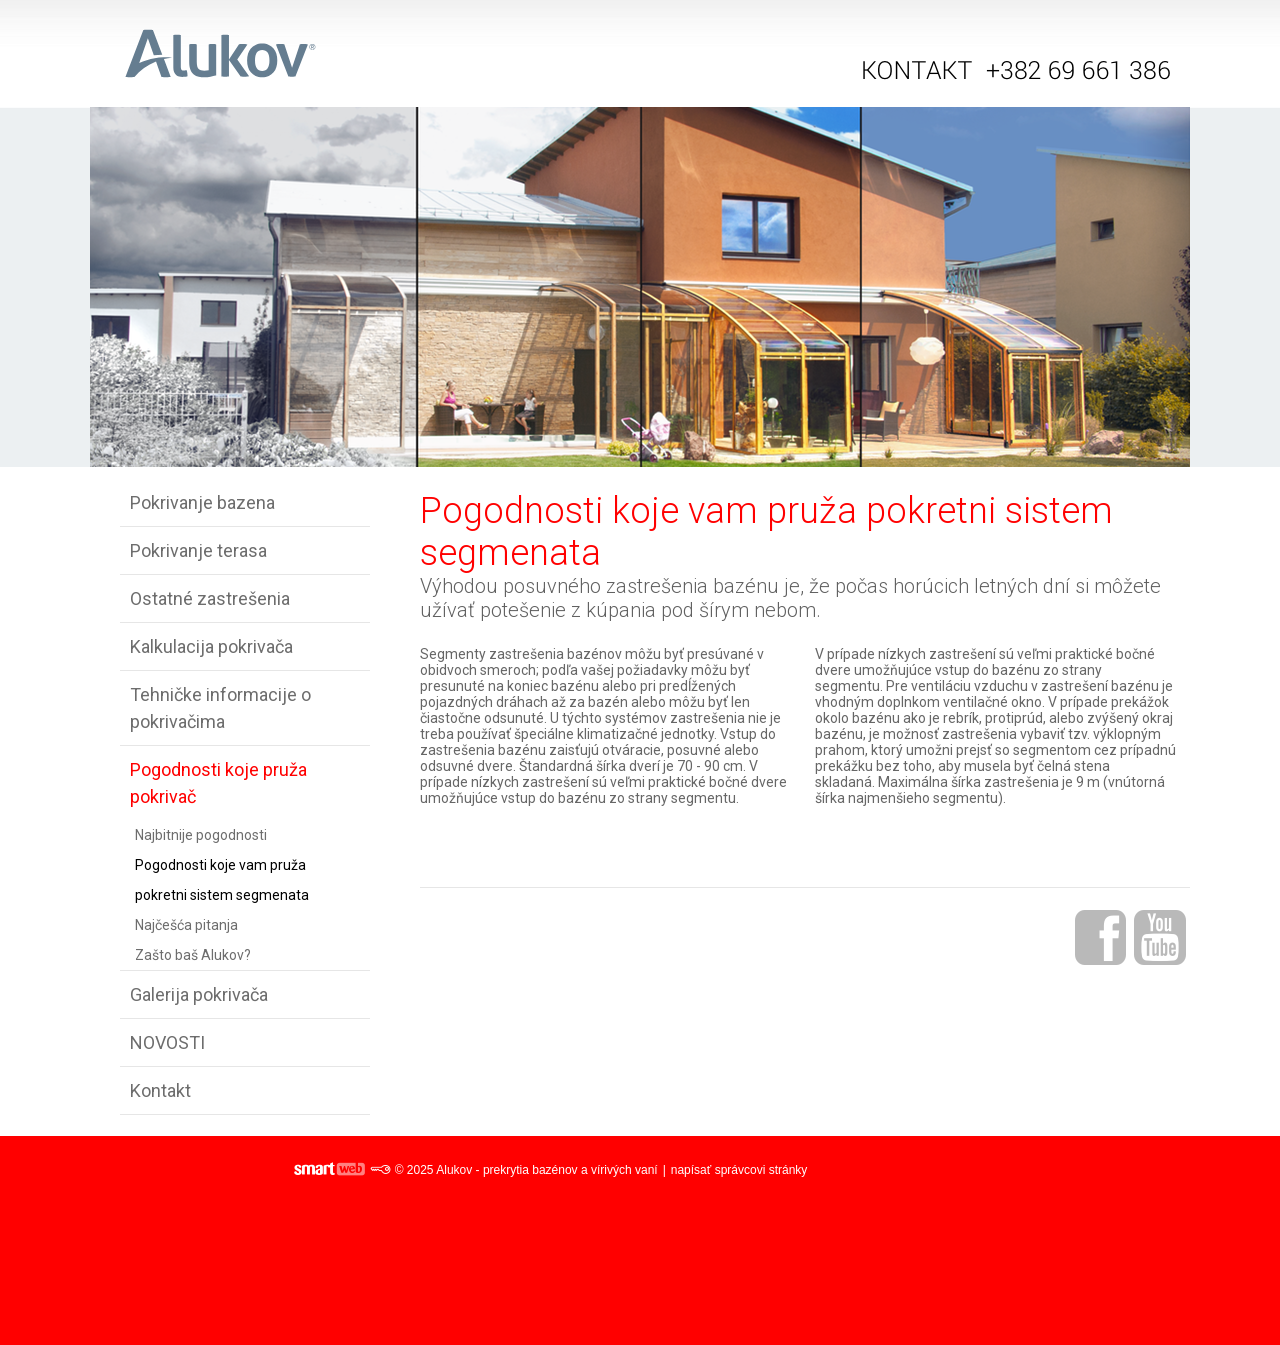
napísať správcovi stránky (739, 1170)
